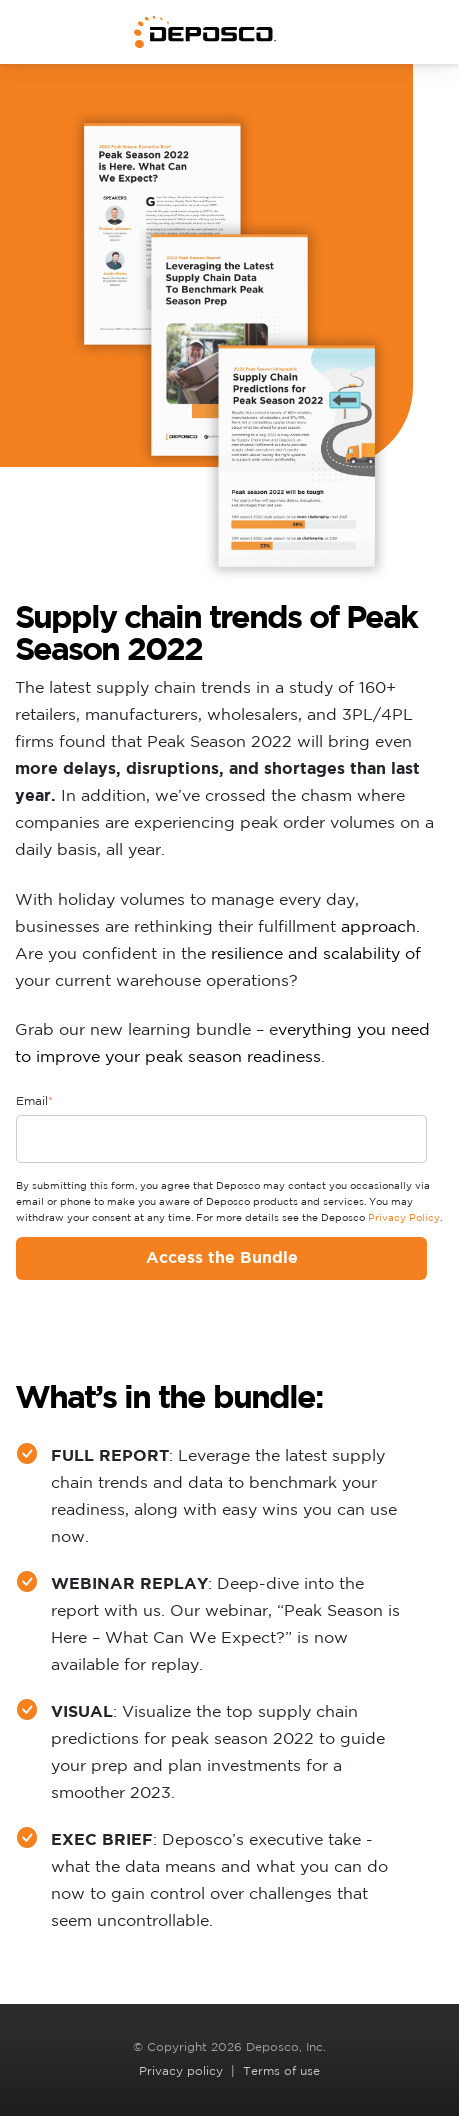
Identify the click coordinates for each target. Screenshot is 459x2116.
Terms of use (281, 2071)
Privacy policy (181, 2071)
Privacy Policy (404, 1218)
